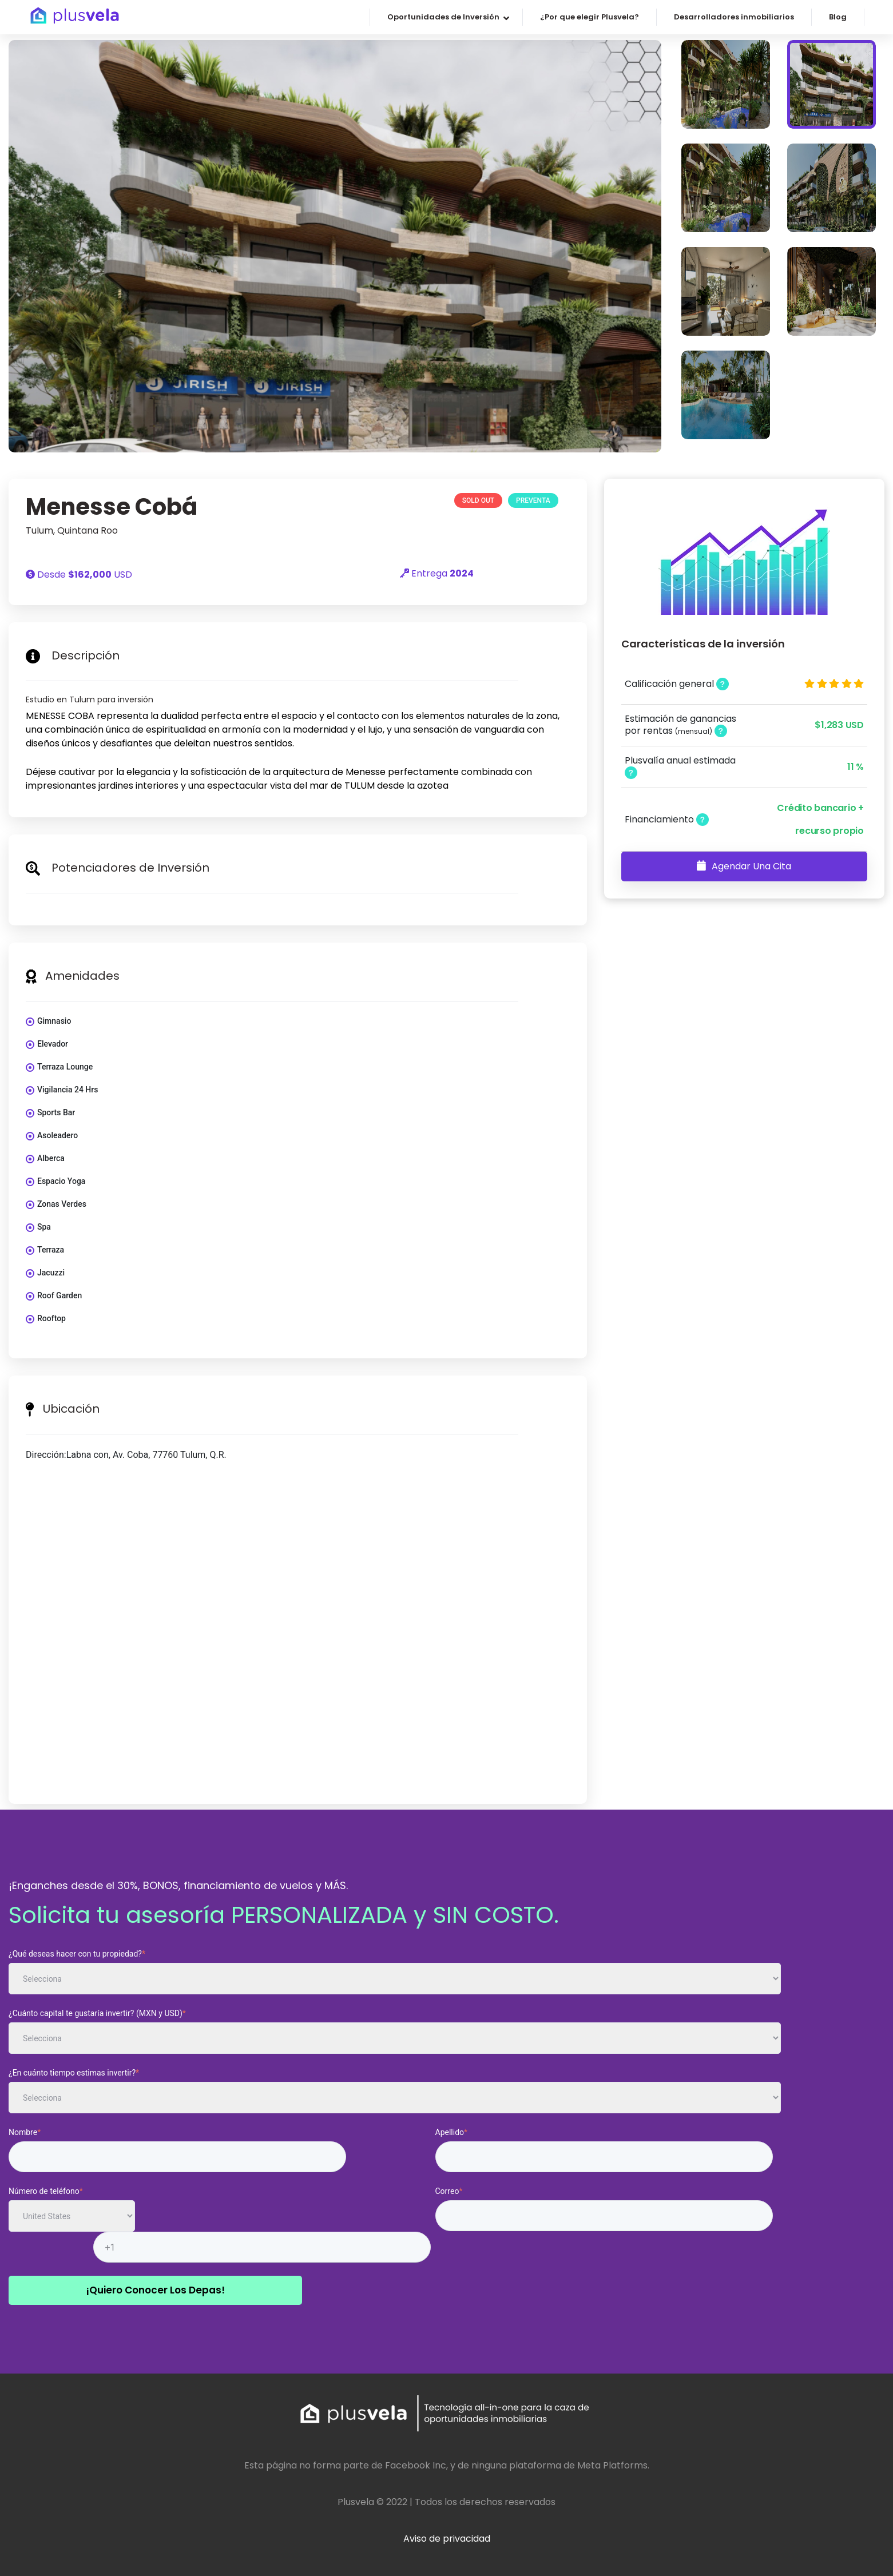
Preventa (533, 500)
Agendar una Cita (744, 865)
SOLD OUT (478, 500)
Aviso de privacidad (446, 2538)
